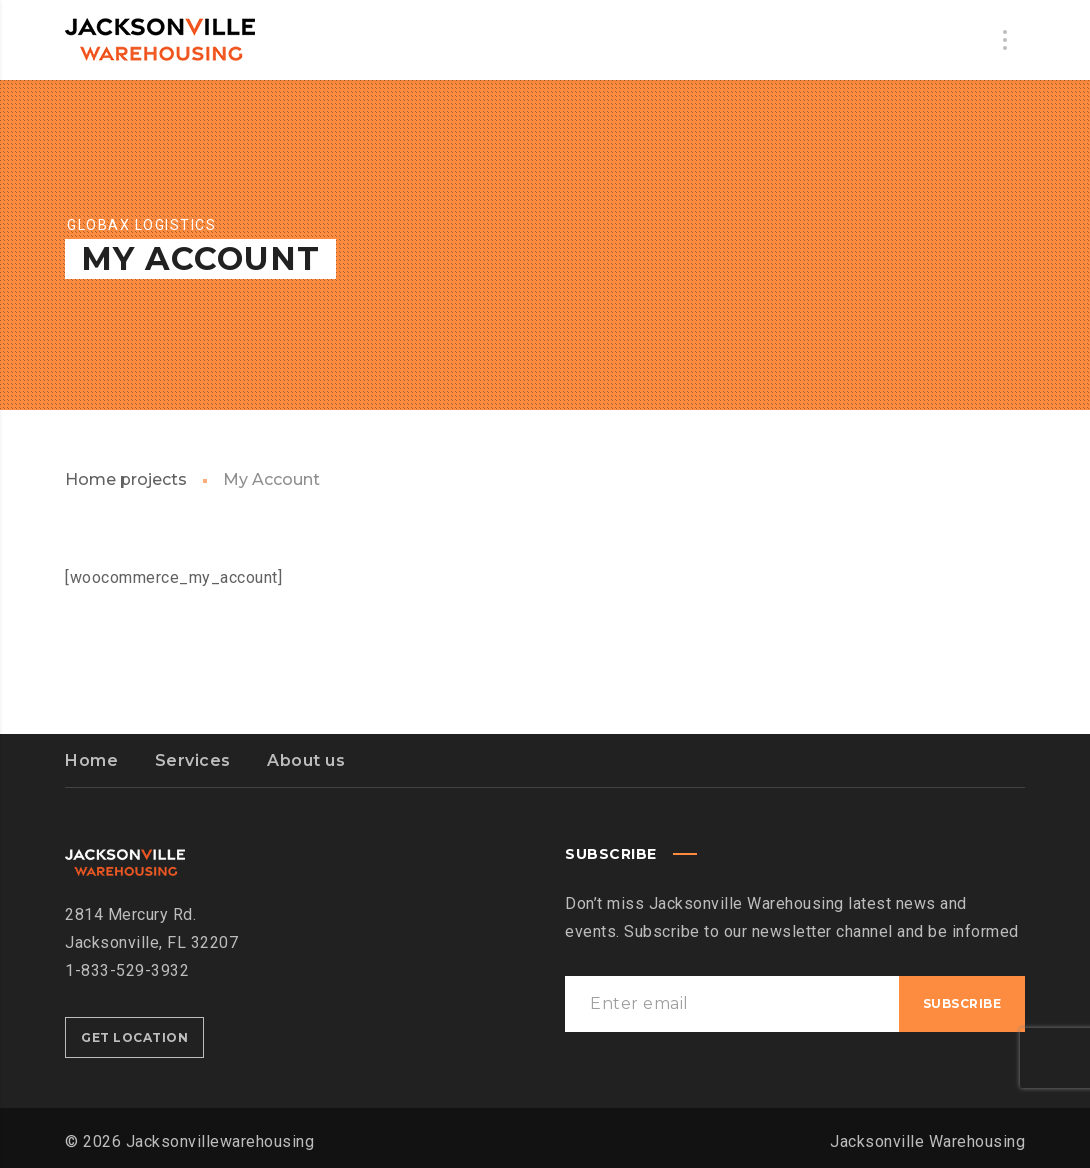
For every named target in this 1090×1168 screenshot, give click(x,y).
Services (193, 760)
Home (91, 760)
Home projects (126, 479)
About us (306, 760)
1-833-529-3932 (127, 970)
